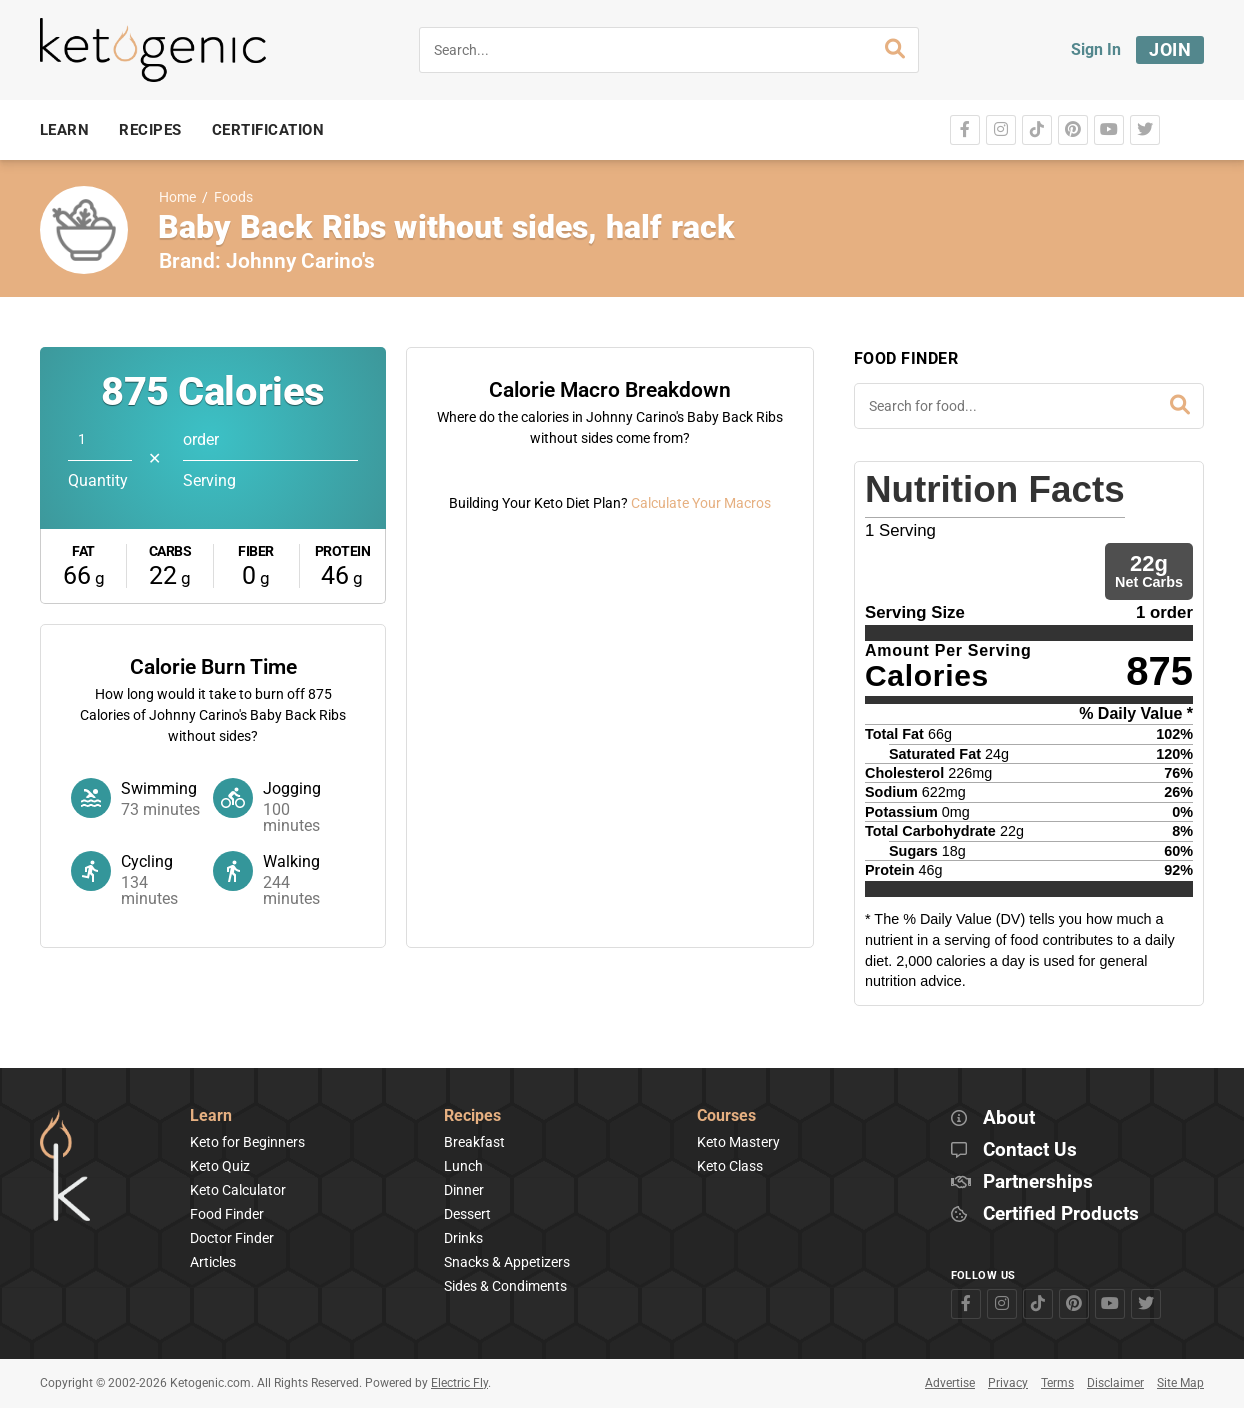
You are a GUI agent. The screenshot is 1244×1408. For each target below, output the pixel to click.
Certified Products (1061, 1214)
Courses (726, 1116)
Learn (211, 1116)
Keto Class (730, 1166)
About (1009, 1118)
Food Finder (227, 1214)
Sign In (1096, 49)
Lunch (463, 1166)
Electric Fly (459, 1383)
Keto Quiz (220, 1166)
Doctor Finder (232, 1238)
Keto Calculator (238, 1190)
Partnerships (1038, 1182)
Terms (1057, 1383)
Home (177, 197)
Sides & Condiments (505, 1286)
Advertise (950, 1383)
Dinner (464, 1190)
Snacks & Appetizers (507, 1262)
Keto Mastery (738, 1142)
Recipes (472, 1116)
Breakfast (474, 1142)
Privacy (1008, 1383)
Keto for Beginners (247, 1142)
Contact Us (1030, 1150)
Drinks (463, 1238)
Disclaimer (1115, 1383)
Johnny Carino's (300, 261)
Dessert (467, 1214)
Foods (233, 197)
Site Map (1180, 1383)
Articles (213, 1262)
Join (1170, 49)
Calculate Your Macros (701, 829)
